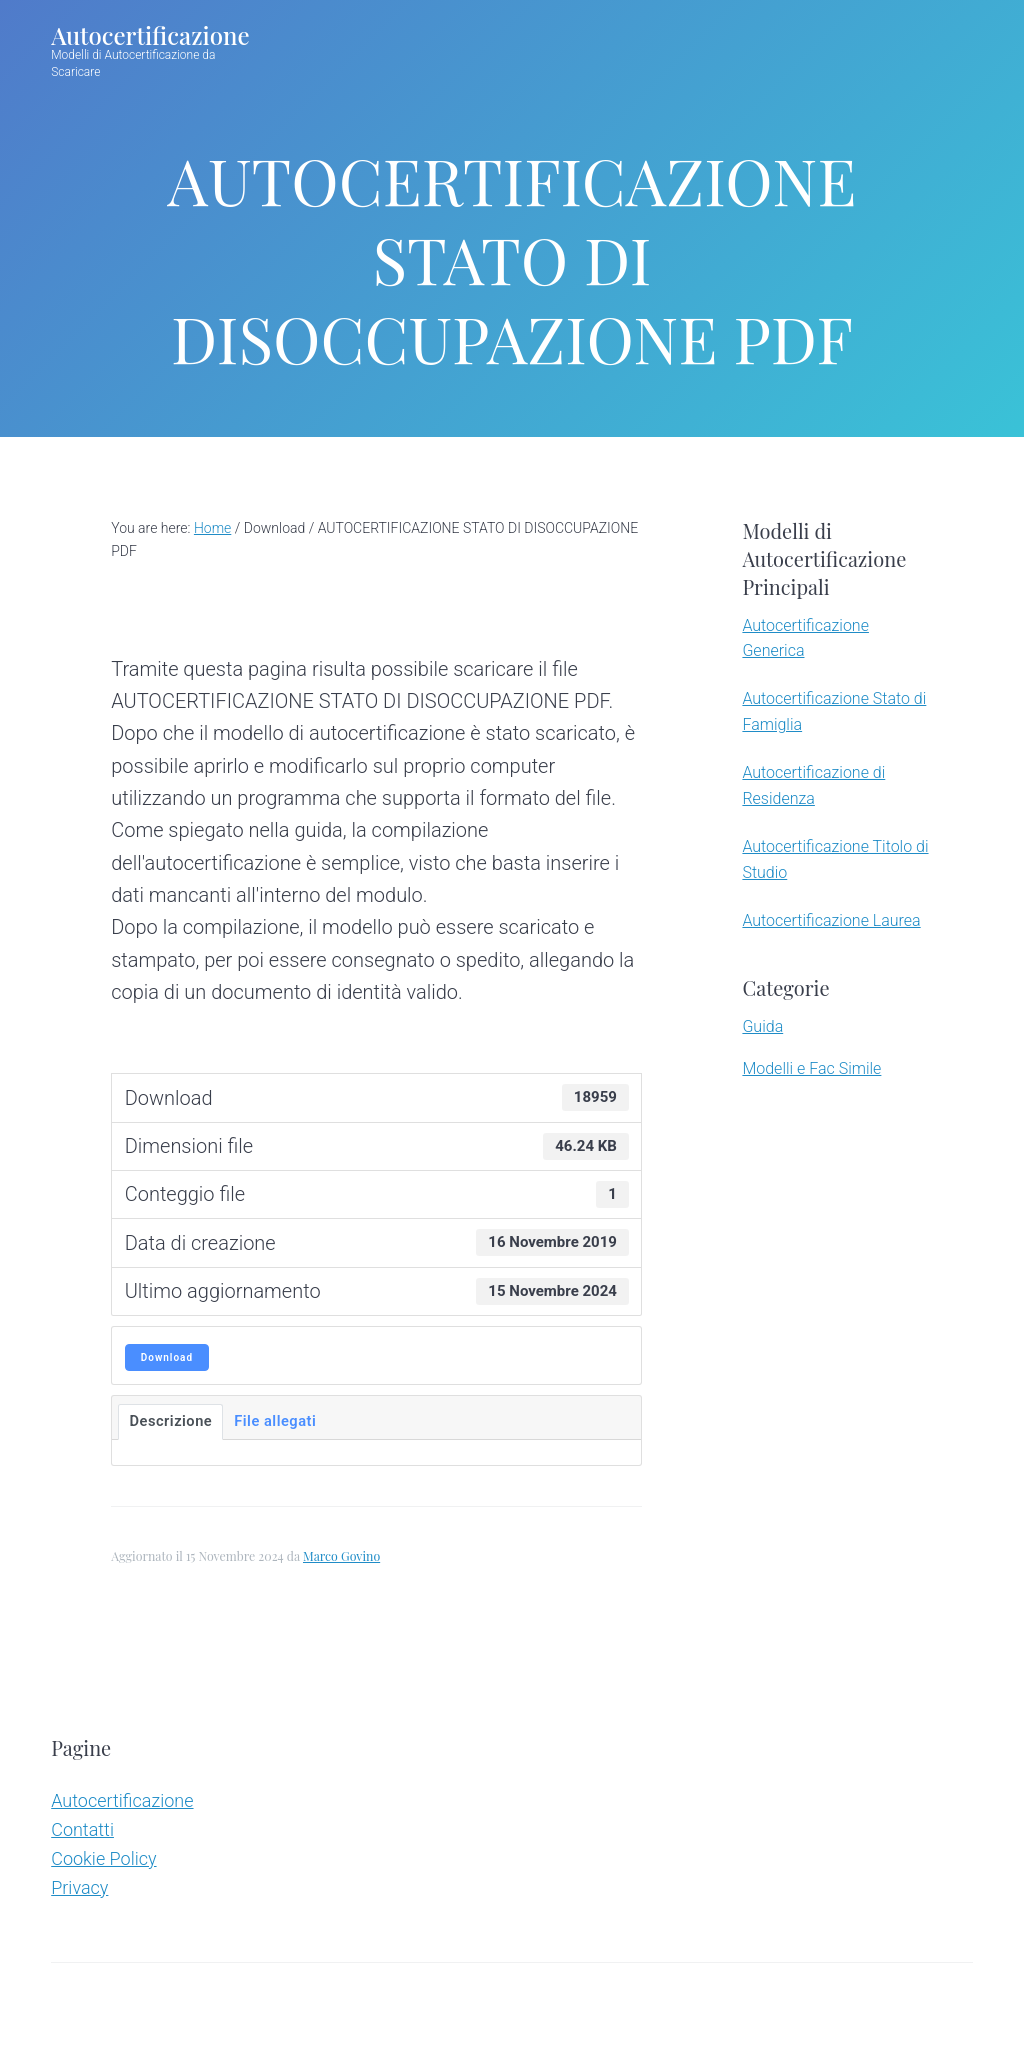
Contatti (82, 1829)
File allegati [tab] (275, 1421)
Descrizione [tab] (170, 1421)
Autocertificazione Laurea (831, 920)
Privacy (79, 1887)
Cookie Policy (103, 1858)
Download (167, 1357)
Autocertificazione (150, 40)
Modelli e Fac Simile (811, 1068)
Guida (762, 1026)
